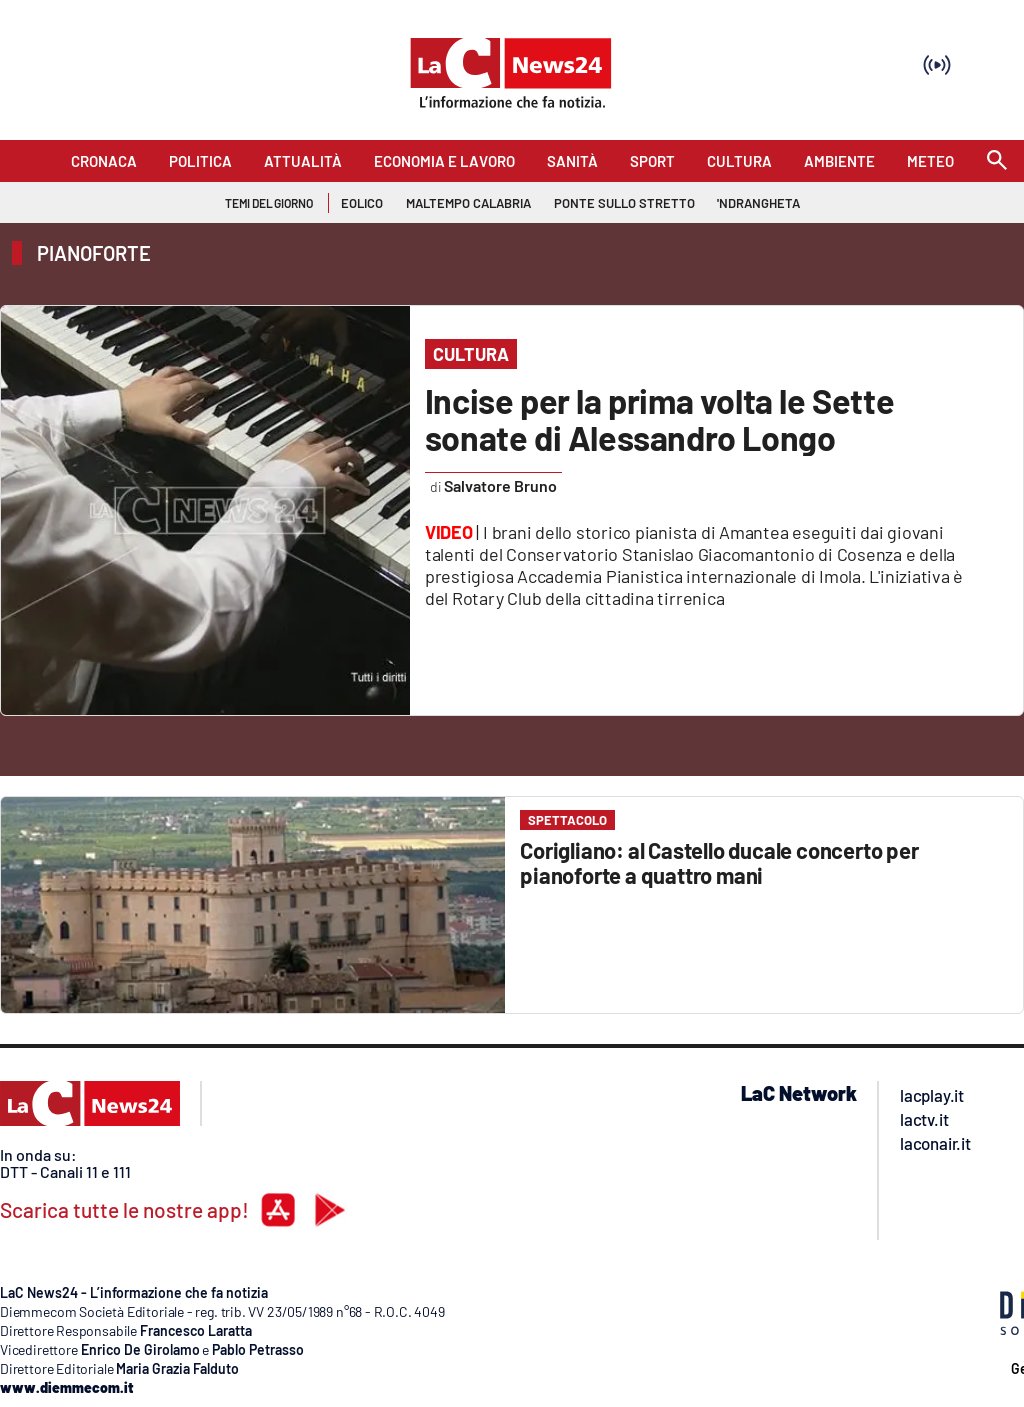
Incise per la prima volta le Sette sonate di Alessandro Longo (659, 419)
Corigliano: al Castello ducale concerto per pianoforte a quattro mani (719, 862)
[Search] (997, 161)
